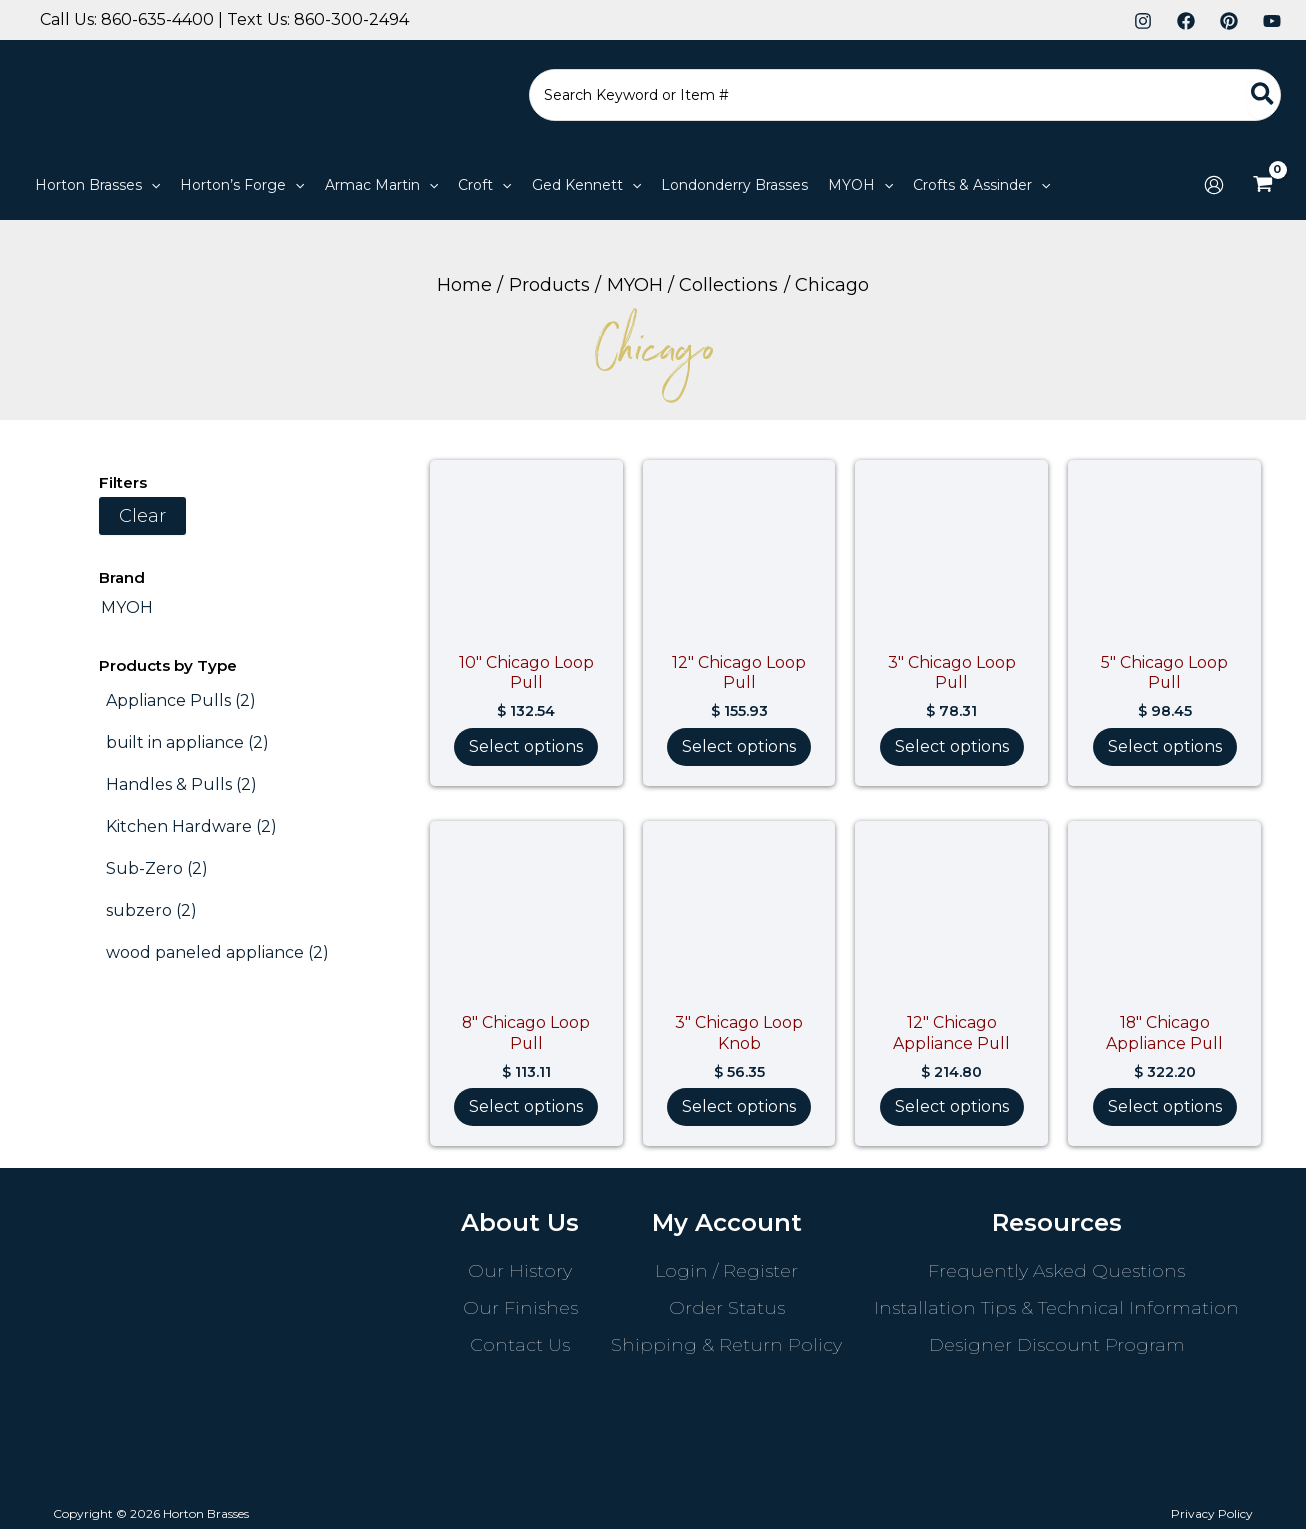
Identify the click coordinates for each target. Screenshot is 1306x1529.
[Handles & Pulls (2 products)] (181, 785)
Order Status (727, 1308)
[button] (97, 185)
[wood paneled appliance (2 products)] (217, 953)
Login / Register (726, 1271)
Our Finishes (520, 1308)
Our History (520, 1271)
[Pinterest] (1229, 21)
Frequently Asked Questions (1056, 1271)
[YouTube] (1272, 21)
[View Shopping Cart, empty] (1262, 185)
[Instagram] (1143, 21)
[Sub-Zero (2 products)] (157, 869)
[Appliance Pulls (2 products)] (181, 701)
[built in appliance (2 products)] (187, 743)
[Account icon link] (1214, 185)
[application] (151, 185)
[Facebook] (1186, 21)
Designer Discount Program (1057, 1345)
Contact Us (520, 1345)
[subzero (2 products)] (151, 911)
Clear (142, 516)
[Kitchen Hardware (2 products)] (191, 827)
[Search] (1263, 95)
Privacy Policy (1212, 1513)
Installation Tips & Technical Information (1056, 1308)
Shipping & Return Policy (726, 1345)
